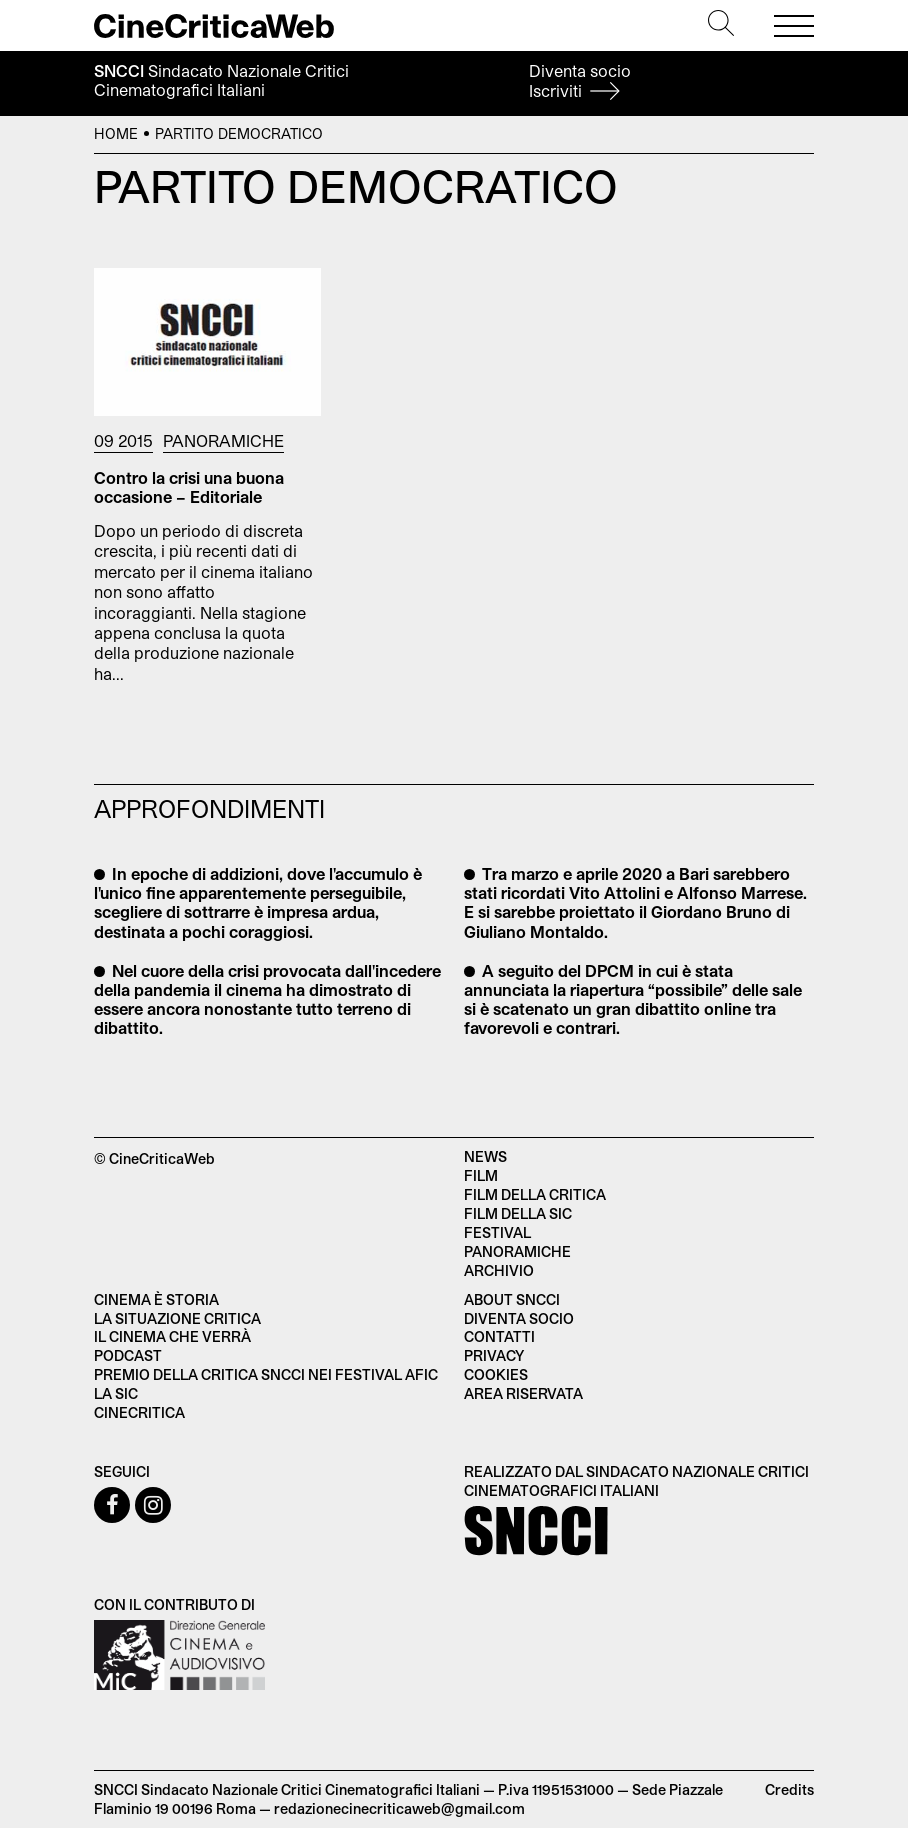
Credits (789, 1789)
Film (481, 1175)
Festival (497, 1232)
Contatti (499, 1336)
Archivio (499, 1270)
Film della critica (535, 1194)
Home (116, 133)
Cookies (496, 1374)
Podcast (128, 1355)
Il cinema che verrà (172, 1336)
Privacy (494, 1355)
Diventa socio (580, 80)
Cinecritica (139, 1412)
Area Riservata (523, 1393)
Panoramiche (223, 440)
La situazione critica (177, 1318)
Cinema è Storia (156, 1299)
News (485, 1156)
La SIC (116, 1393)
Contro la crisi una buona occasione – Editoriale (189, 487)
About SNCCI (512, 1299)
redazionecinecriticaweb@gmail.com (399, 1808)
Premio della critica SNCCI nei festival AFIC (266, 1374)
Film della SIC (518, 1213)
